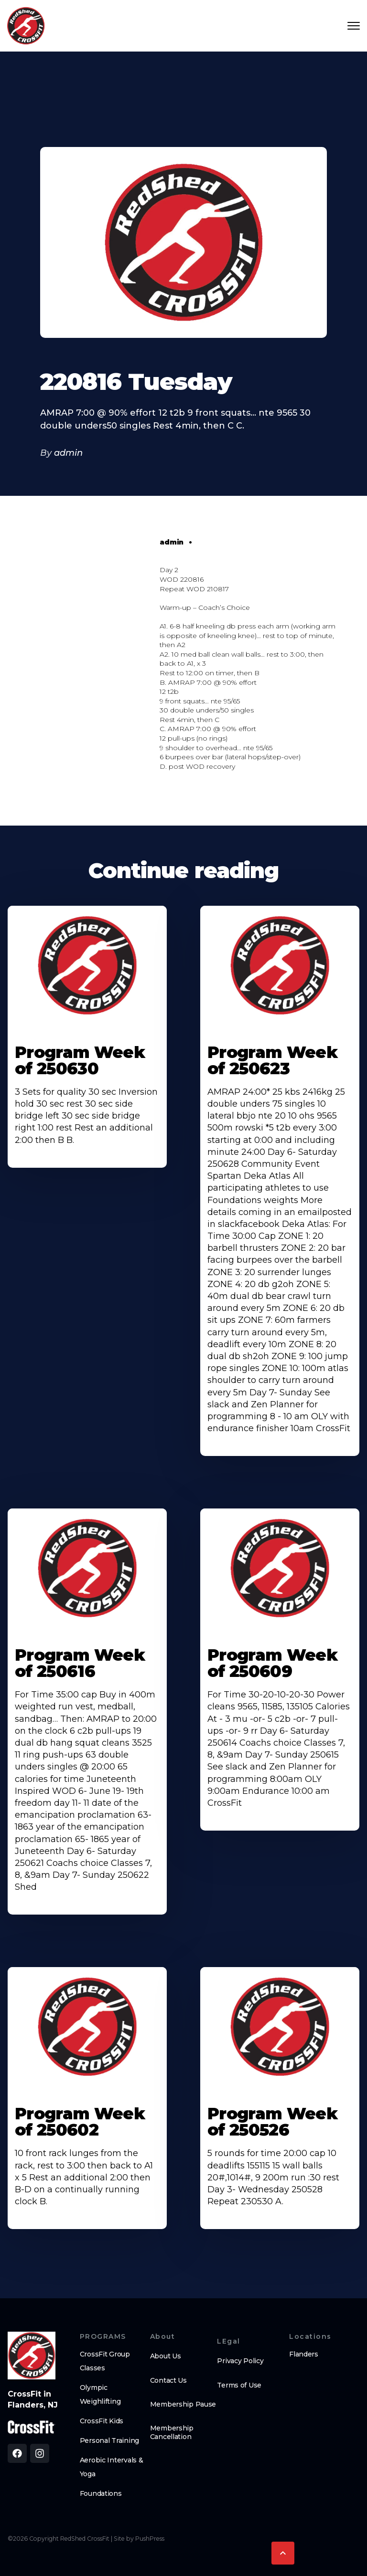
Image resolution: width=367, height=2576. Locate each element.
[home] (26, 26)
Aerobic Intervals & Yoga (111, 2467)
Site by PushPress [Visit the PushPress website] (139, 2538)
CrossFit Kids (101, 2421)
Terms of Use (239, 2385)
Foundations (101, 2493)
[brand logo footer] (31, 2355)
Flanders (303, 2354)
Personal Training (109, 2440)
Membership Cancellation (172, 2432)
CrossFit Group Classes (105, 2361)
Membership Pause (183, 2404)
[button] (282, 2553)
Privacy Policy (240, 2360)
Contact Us (168, 2380)
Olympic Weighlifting (100, 2394)
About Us (165, 2356)
